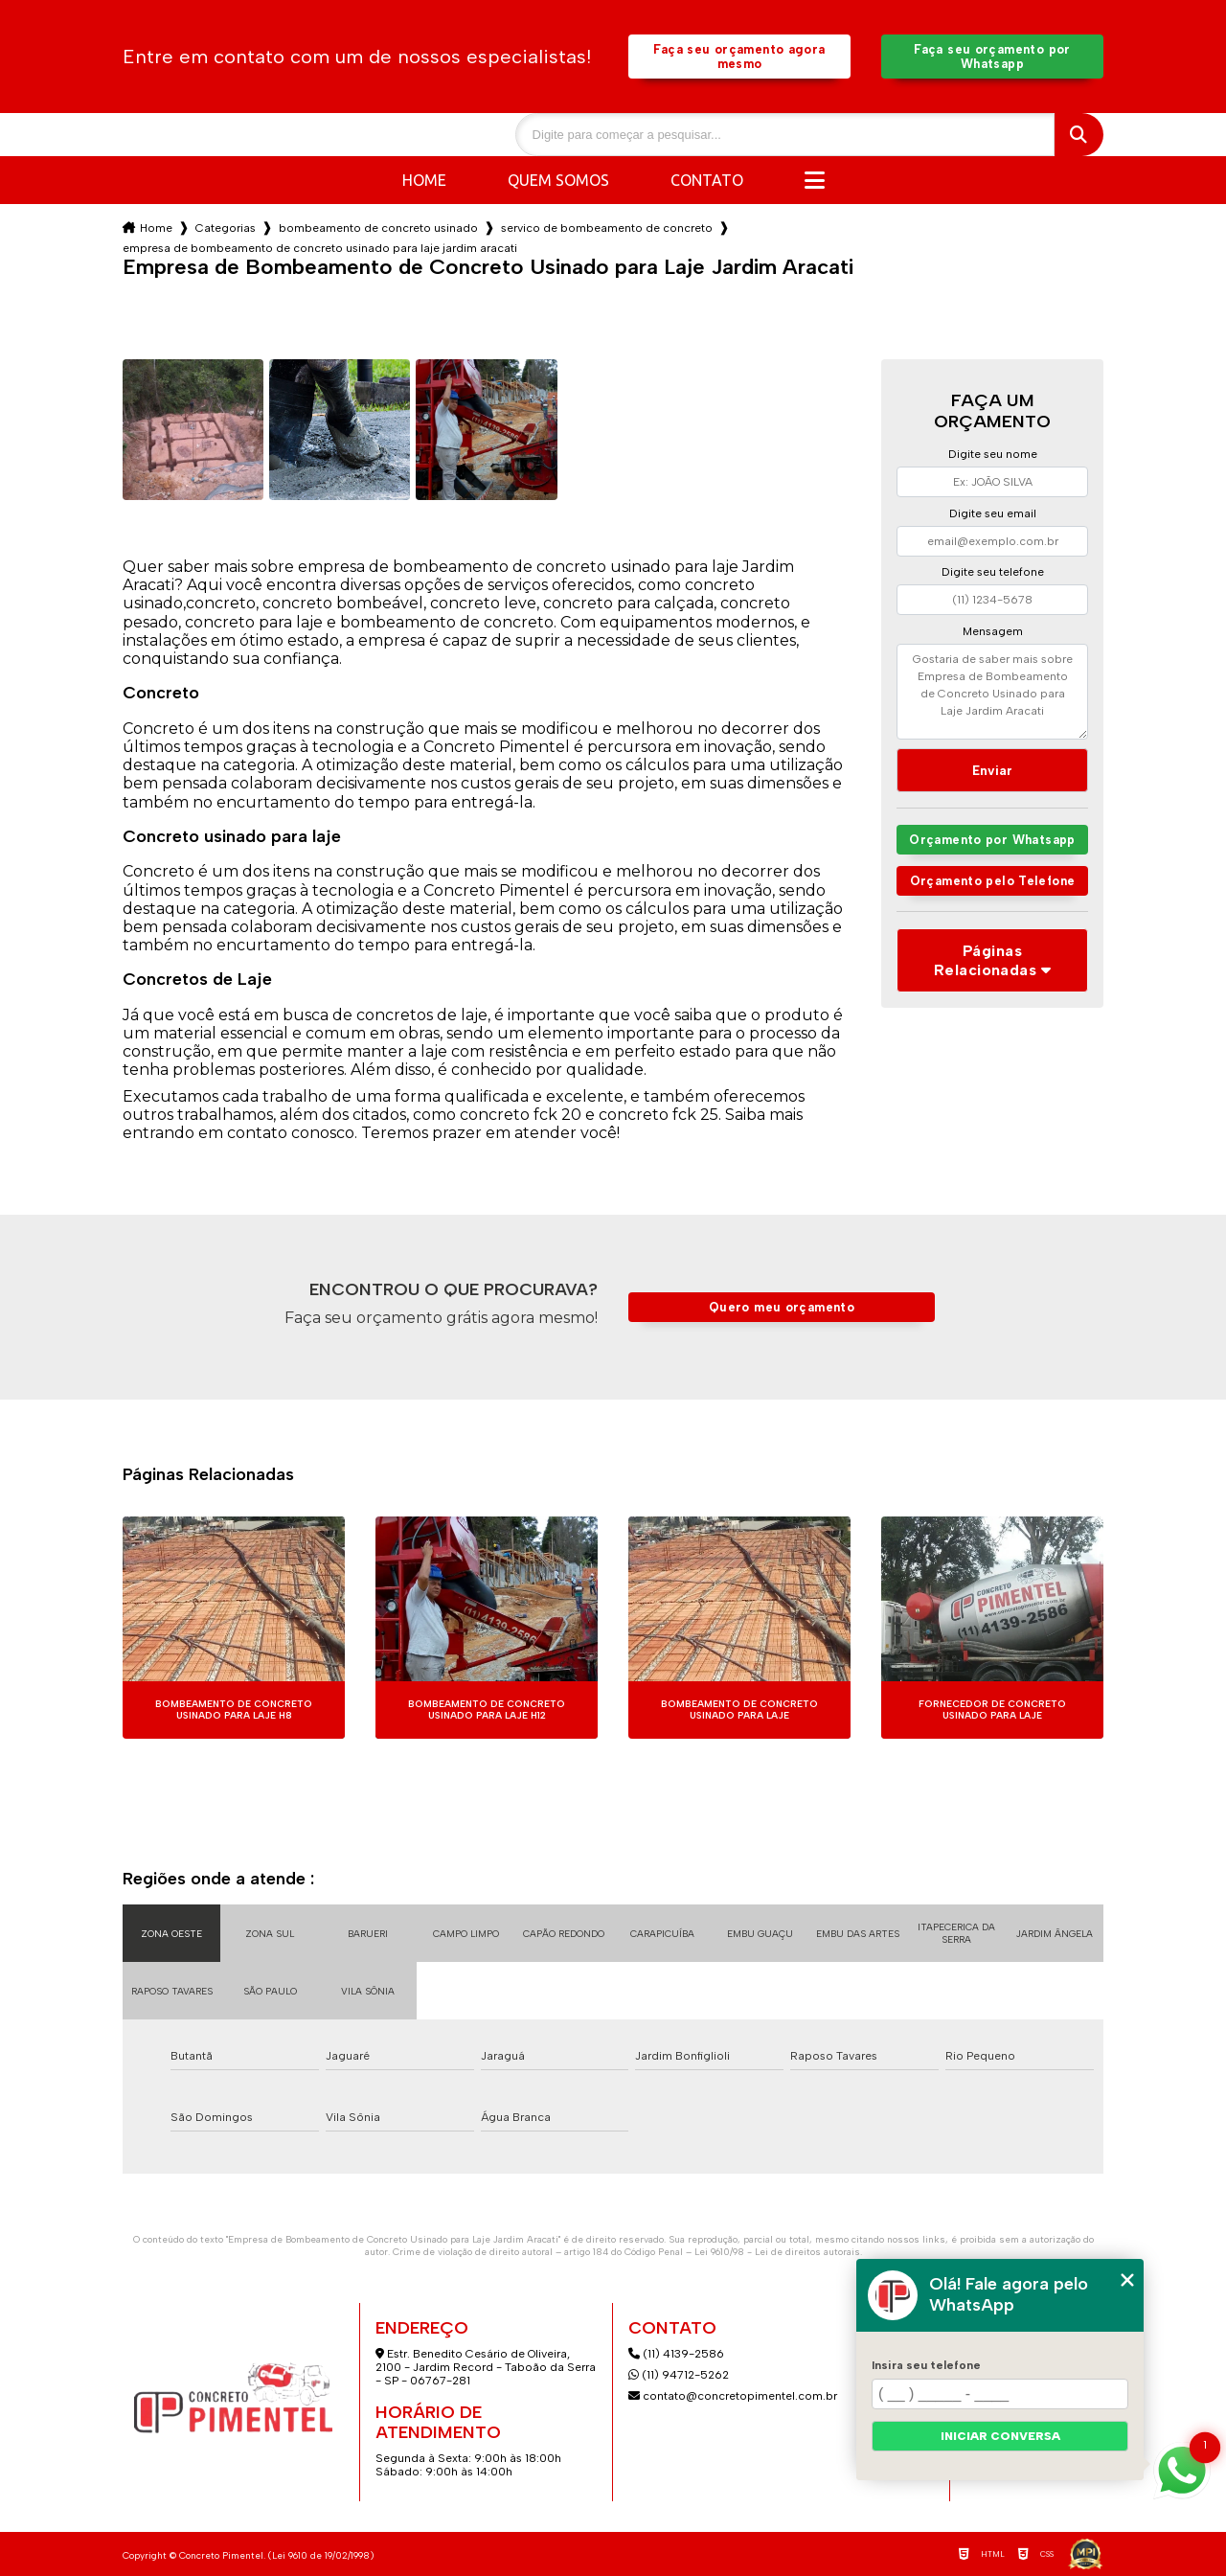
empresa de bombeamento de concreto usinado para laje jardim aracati (320, 248)
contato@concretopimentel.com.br (734, 2396)
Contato (706, 180)
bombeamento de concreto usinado (378, 228)
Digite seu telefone (993, 572)
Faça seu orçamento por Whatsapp (992, 56)
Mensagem (993, 631)
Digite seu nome (992, 454)
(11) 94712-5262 (678, 2375)
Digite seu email (992, 513)
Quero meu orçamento (781, 1307)
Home (424, 180)
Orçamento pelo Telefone (993, 881)
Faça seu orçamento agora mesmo (739, 56)
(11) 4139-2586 (676, 2353)
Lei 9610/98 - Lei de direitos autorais (777, 2251)
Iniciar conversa (1000, 2436)
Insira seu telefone (926, 2365)
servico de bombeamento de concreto (607, 228)
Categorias (225, 228)
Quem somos (558, 180)
